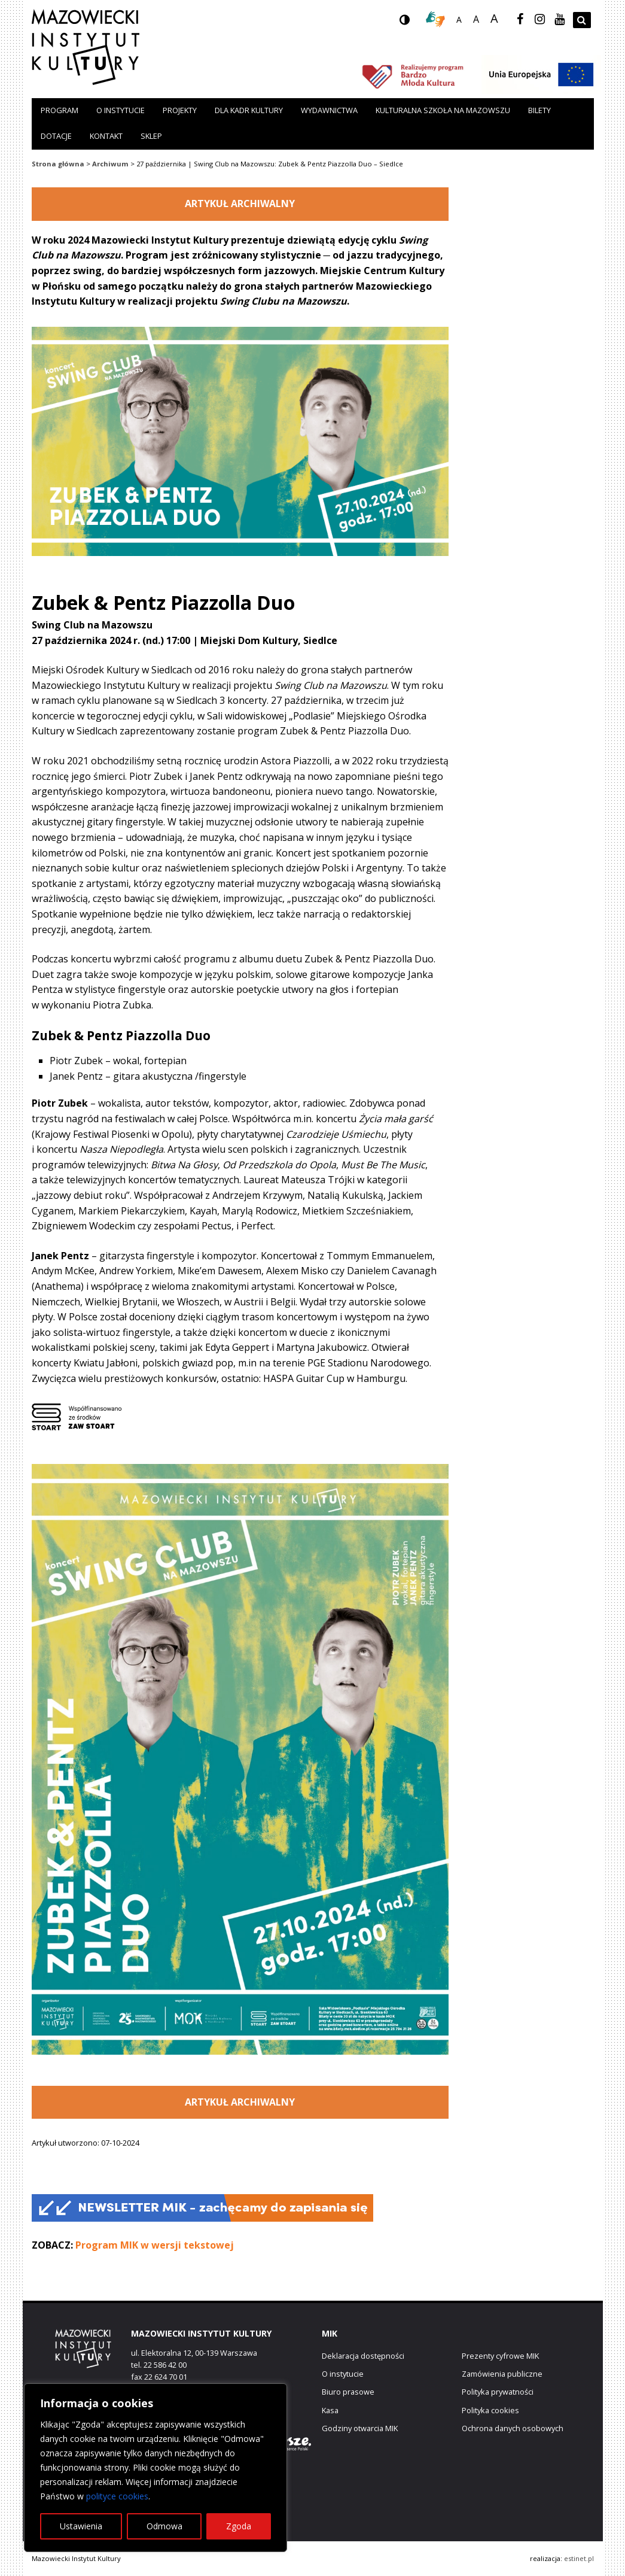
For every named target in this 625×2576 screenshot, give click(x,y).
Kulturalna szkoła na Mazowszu (443, 110)
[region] (155, 2467)
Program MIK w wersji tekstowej (154, 2245)
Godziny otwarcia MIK (360, 2428)
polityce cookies (117, 2496)
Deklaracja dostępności (363, 2355)
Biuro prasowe (348, 2391)
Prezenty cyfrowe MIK (500, 2355)
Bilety (539, 110)
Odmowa (164, 2526)
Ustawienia (81, 2526)
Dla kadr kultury (249, 110)
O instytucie (120, 110)
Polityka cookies (490, 2410)
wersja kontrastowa (413, 23)
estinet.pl (579, 2558)
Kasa (330, 2410)
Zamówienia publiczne (502, 2373)
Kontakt (106, 135)
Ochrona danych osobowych (512, 2428)
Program (59, 110)
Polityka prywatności (497, 2391)
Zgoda (238, 2526)
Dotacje (56, 135)
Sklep (151, 135)
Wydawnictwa (329, 110)
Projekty (180, 110)
